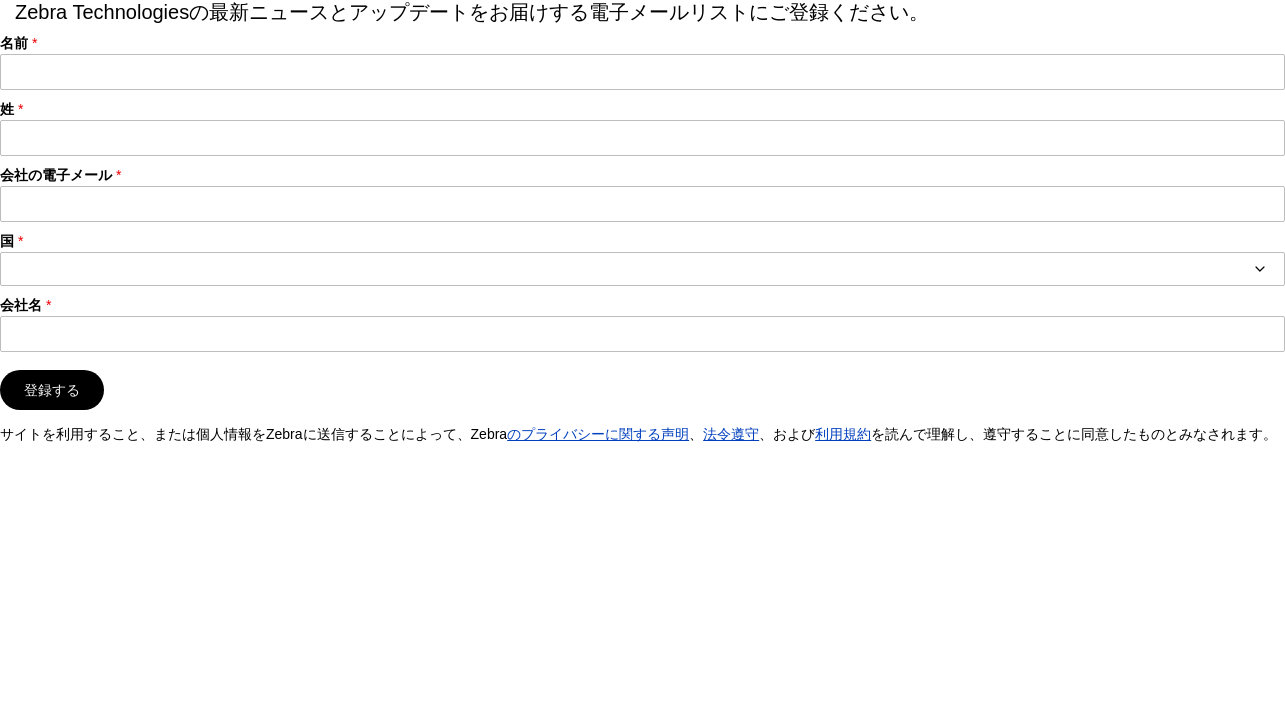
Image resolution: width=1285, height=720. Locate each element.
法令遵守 (731, 434)
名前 (14, 43)
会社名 (21, 305)
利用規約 (843, 434)
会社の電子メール (56, 175)
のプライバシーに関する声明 (598, 434)
